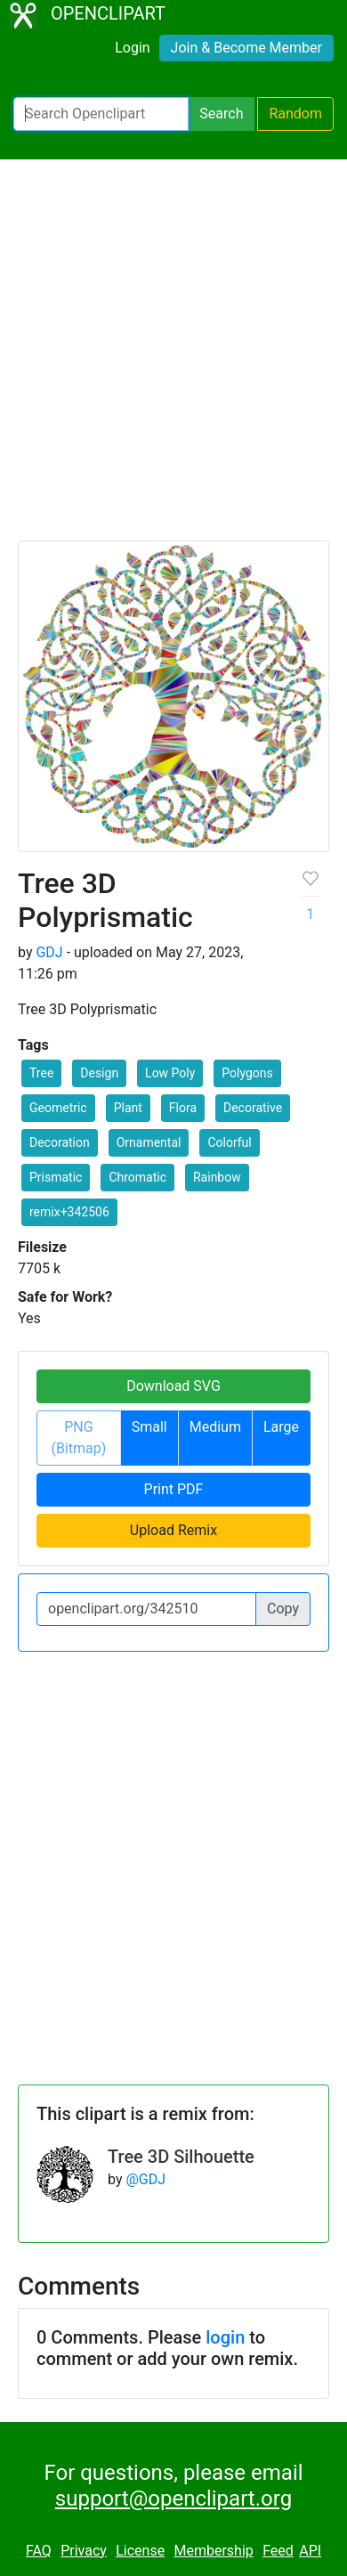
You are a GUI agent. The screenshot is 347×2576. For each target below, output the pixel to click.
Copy (283, 1608)
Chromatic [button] (137, 1177)
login (225, 2337)
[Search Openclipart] (101, 114)
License (140, 2550)
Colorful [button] (229, 1142)
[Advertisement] (173, 358)
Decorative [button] (252, 1108)
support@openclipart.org (173, 2498)
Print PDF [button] (174, 1489)
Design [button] (99, 1073)
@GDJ (145, 2179)
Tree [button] (41, 1073)
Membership (213, 2550)
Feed (278, 2550)
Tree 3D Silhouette (181, 2156)
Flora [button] (183, 1108)
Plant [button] (128, 1108)
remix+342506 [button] (69, 1212)
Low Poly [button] (170, 1073)
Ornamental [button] (149, 1142)
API (310, 2550)
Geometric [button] (58, 1108)
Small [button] (149, 1426)
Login (132, 47)
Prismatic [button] (55, 1177)
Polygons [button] (247, 1073)
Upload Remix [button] (173, 1530)
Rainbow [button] (217, 1177)
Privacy (84, 2550)
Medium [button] (215, 1426)
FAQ (39, 2550)
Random (295, 113)
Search (221, 113)
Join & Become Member (246, 47)
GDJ (49, 952)
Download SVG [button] (173, 1385)
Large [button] (281, 1426)
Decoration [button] (59, 1142)
